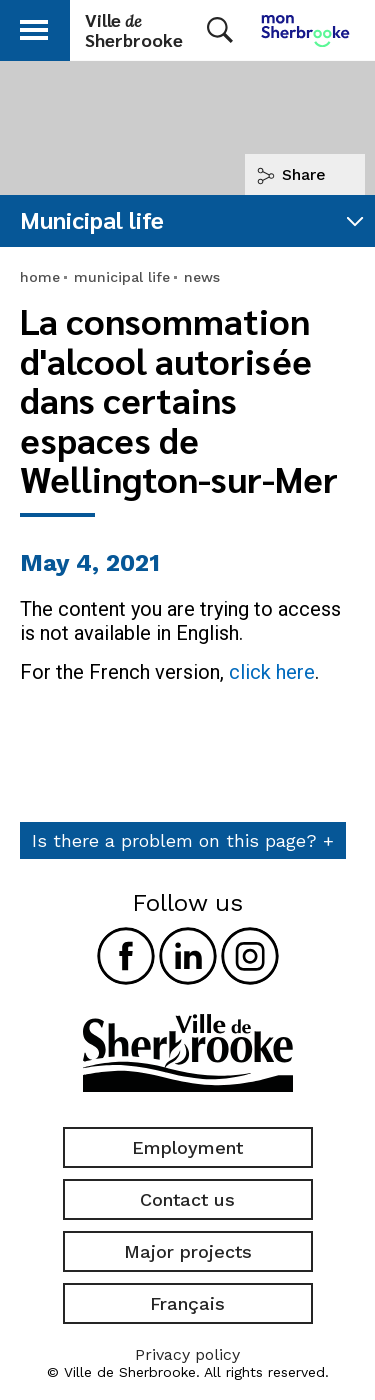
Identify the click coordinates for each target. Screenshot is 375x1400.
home (40, 277)
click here (272, 672)
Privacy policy (187, 1354)
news (202, 277)
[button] (34, 26)
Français (187, 1303)
